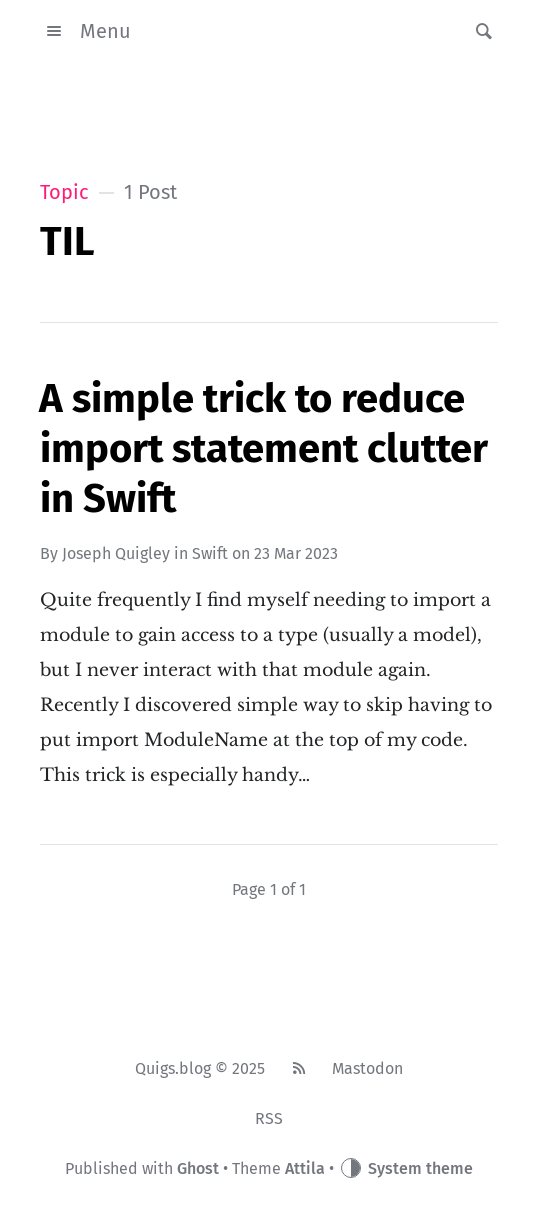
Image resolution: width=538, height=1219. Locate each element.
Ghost (198, 1168)
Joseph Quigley (116, 553)
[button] (478, 31)
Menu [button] (85, 31)
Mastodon (367, 1068)
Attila (305, 1168)
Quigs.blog (173, 1068)
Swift (210, 553)
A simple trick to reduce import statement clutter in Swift (263, 449)
